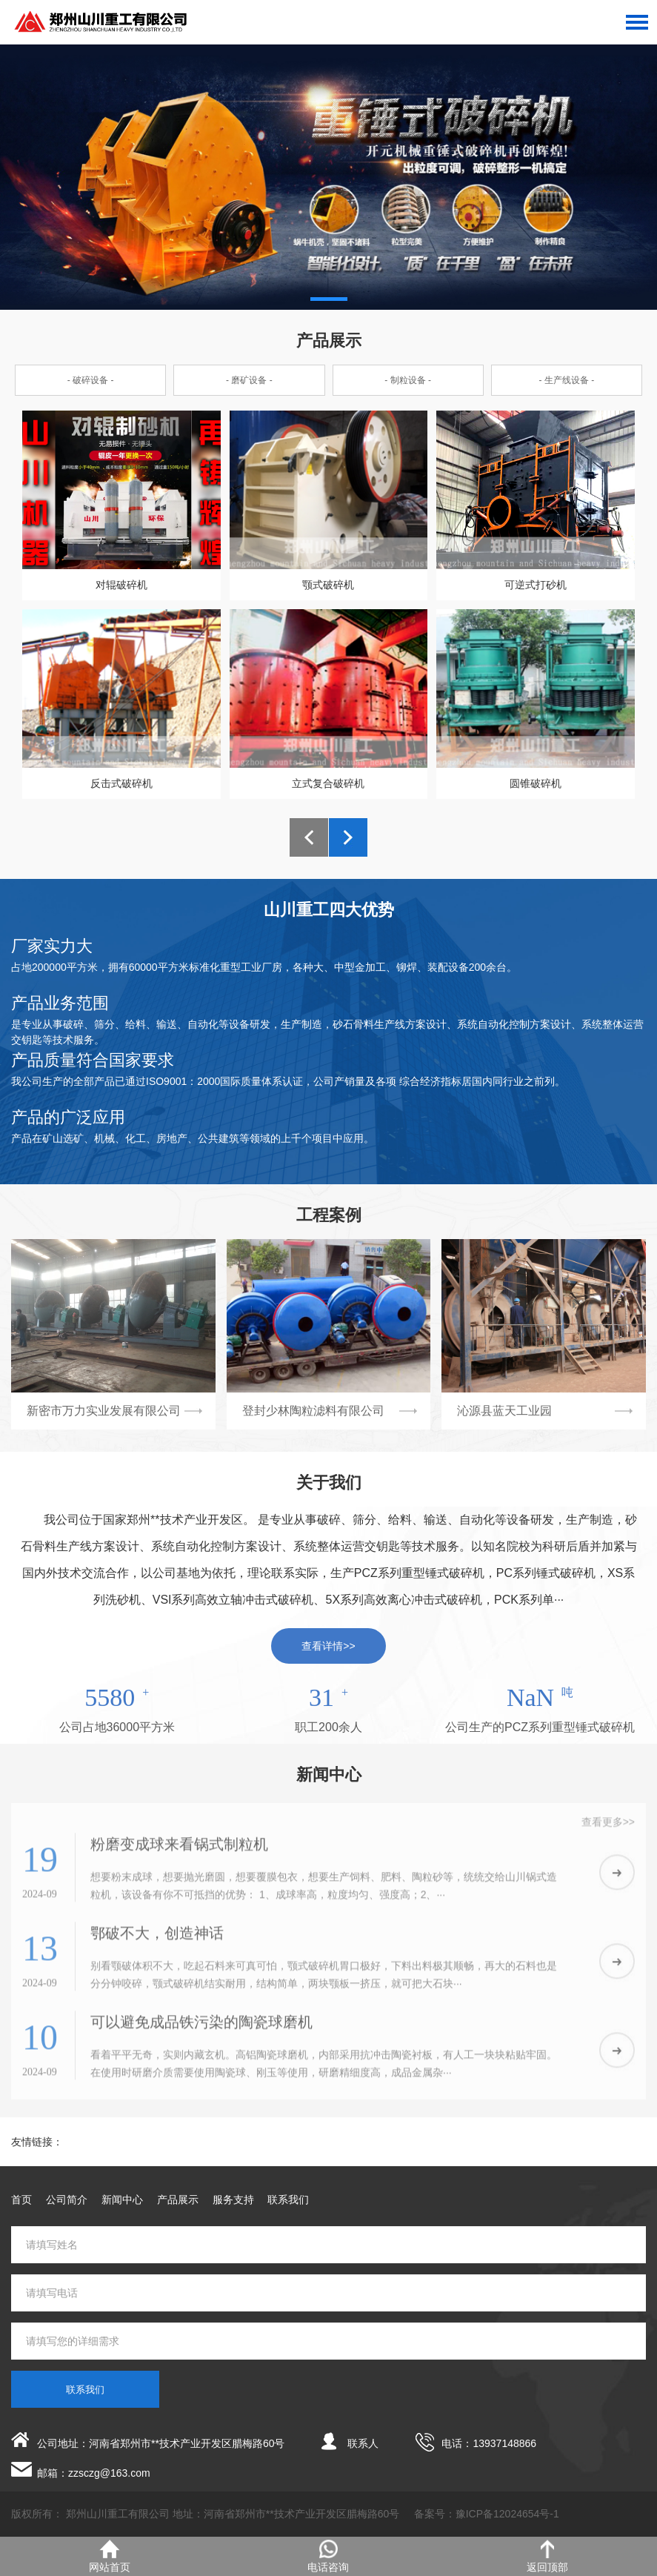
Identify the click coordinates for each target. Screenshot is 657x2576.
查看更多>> (608, 1828)
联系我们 (288, 2199)
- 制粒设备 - (407, 380)
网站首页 (109, 2556)
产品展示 (178, 2199)
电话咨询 (328, 2556)
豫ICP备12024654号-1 (507, 2514)
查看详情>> (328, 1646)
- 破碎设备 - (90, 380)
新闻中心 (122, 2199)
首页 (21, 2199)
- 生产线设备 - (567, 380)
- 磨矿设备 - (249, 380)
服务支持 (233, 2199)
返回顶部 (547, 2556)
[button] (328, 299)
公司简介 (66, 2199)
